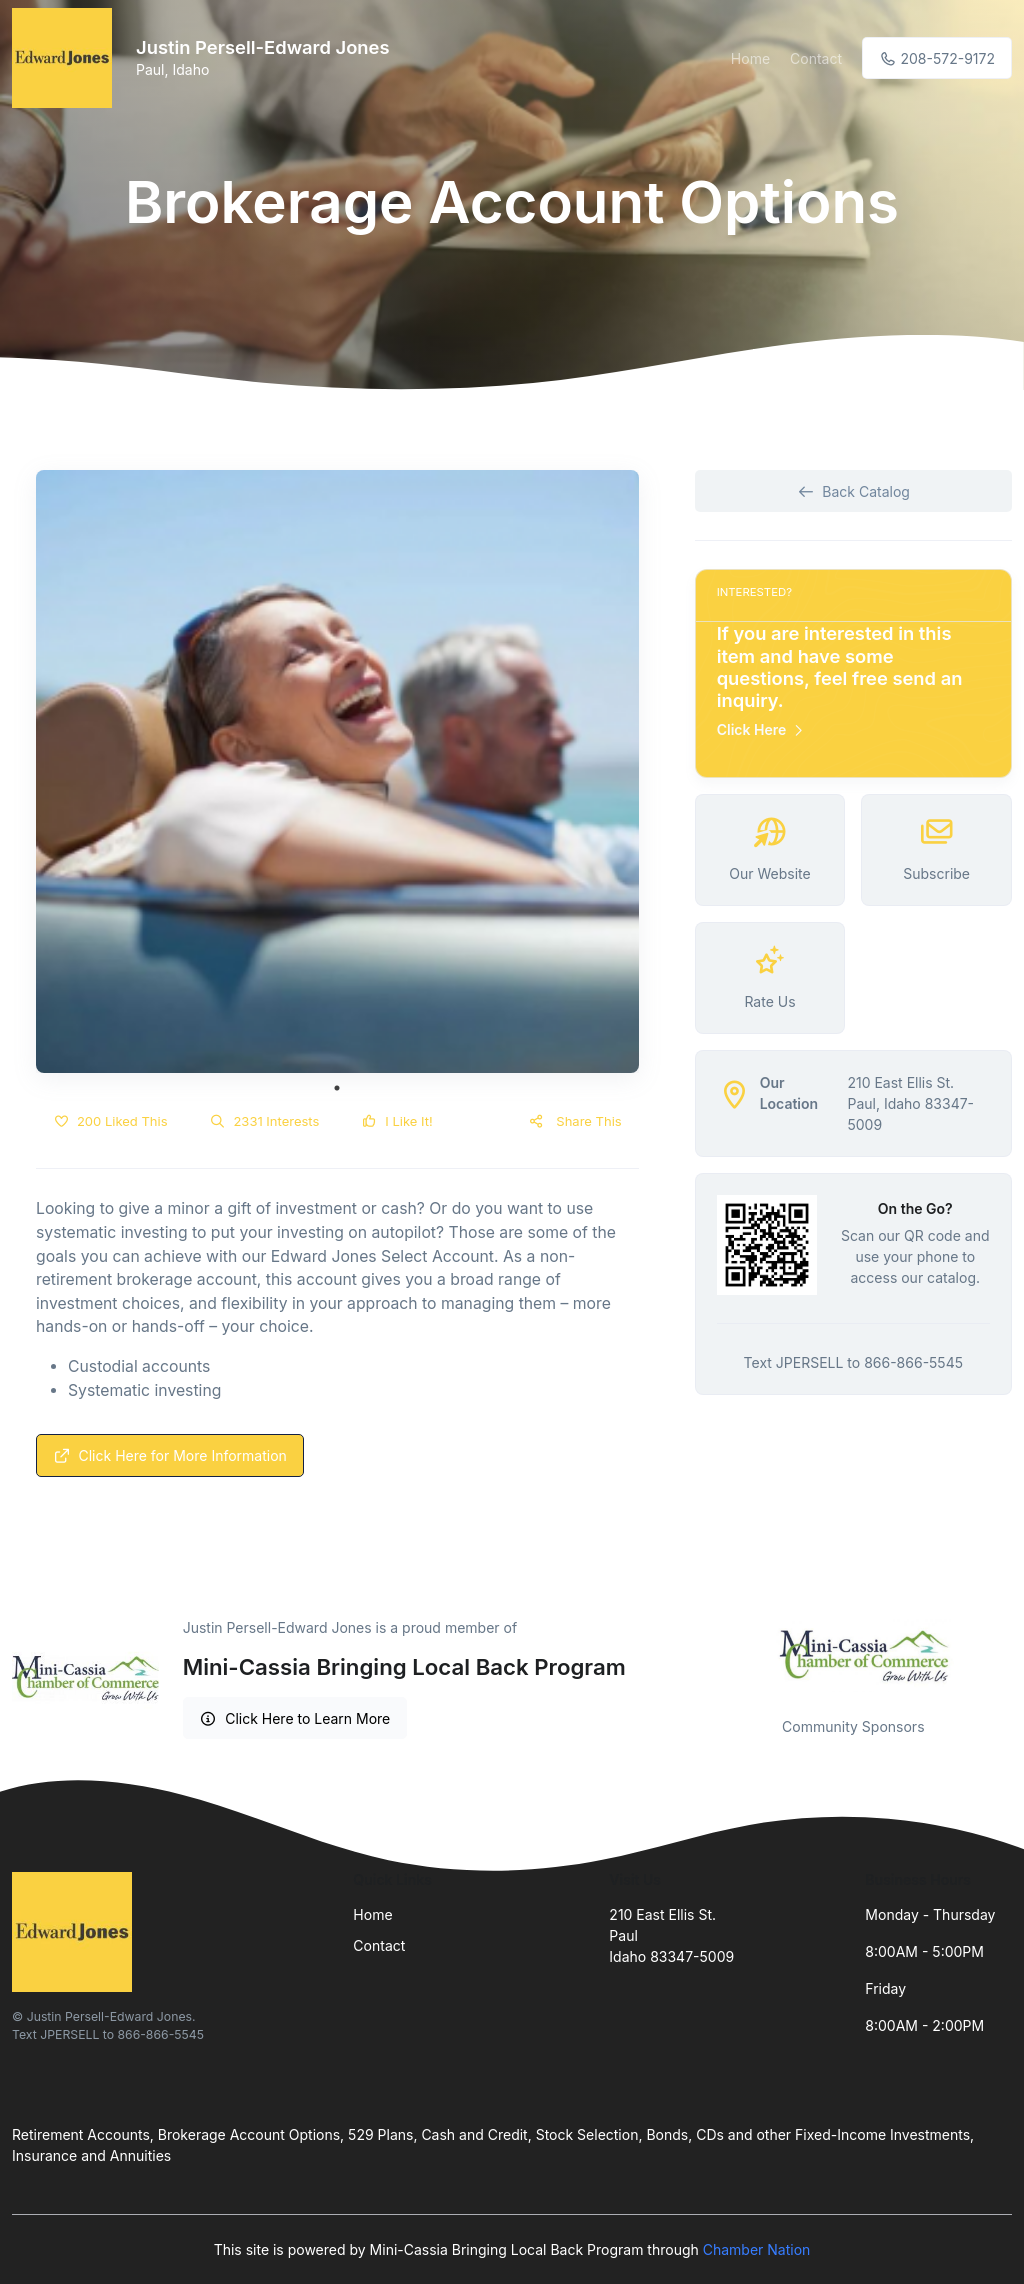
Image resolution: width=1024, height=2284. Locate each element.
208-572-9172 (937, 58)
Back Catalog (853, 491)
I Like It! (396, 1121)
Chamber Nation (757, 2249)
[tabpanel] (337, 771)
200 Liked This (110, 1121)
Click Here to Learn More (295, 1718)
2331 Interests (265, 1121)
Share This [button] (574, 1121)
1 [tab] (337, 1088)
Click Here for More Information (170, 1455)
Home (750, 58)
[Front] (66, 58)
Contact (816, 58)
